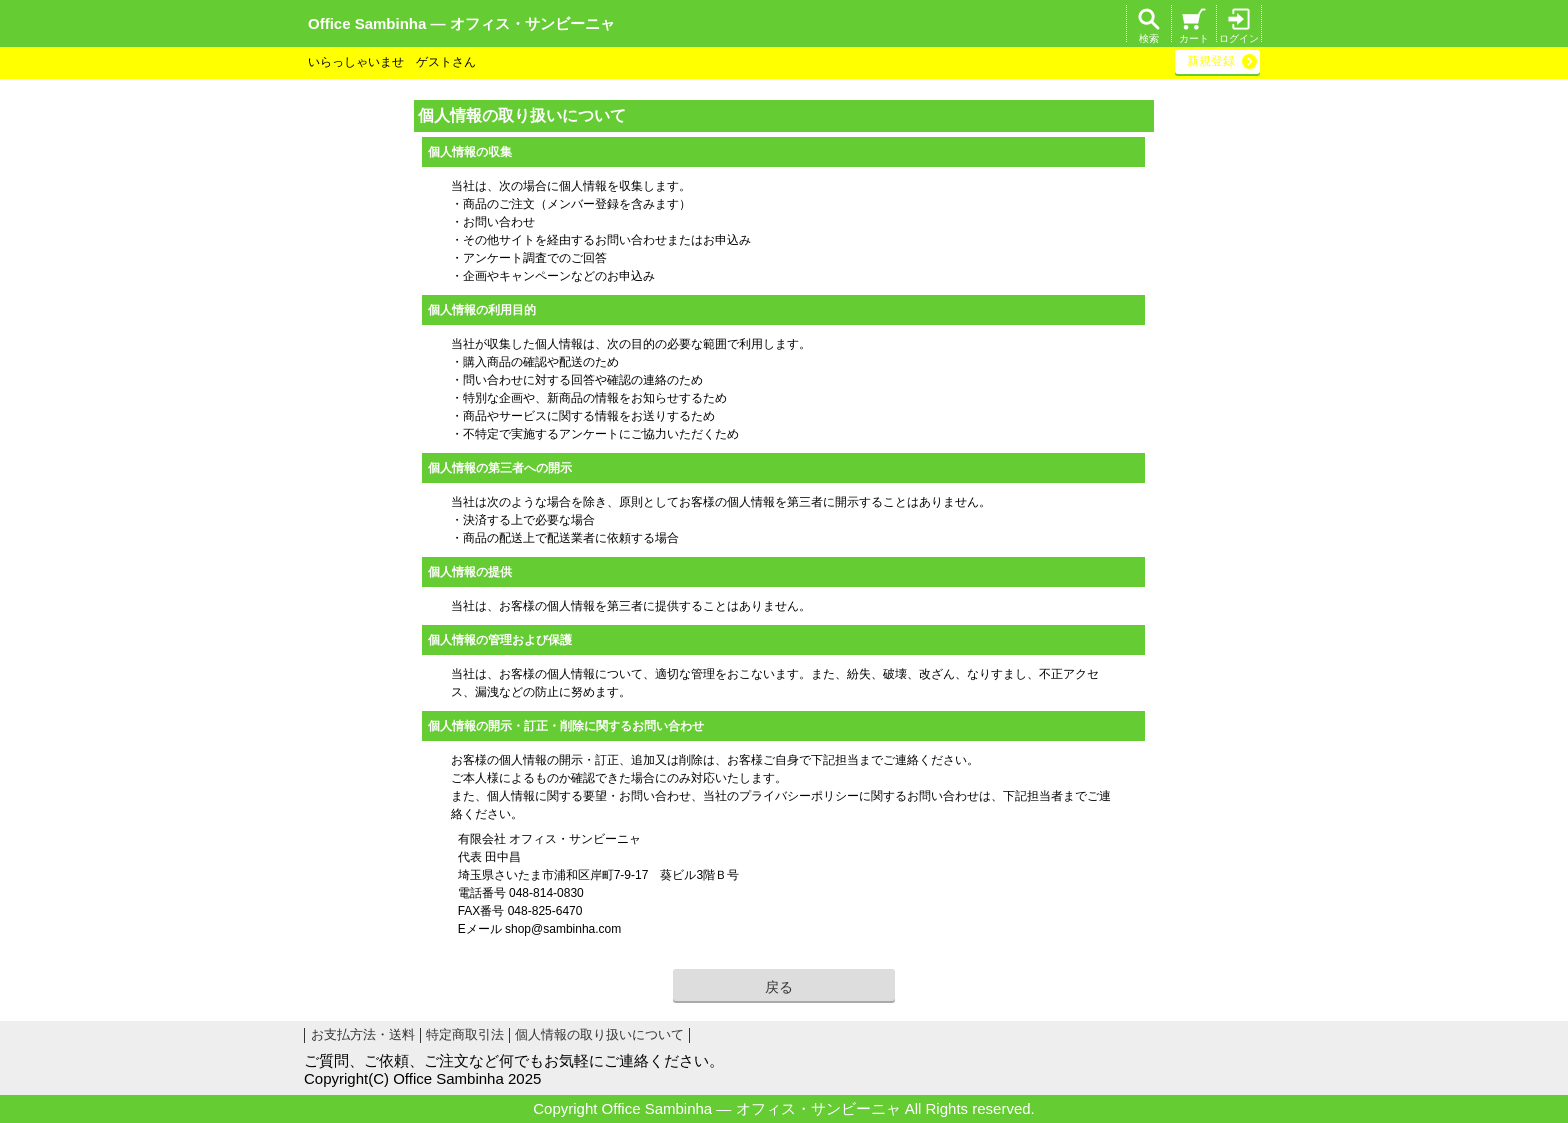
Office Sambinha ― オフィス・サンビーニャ (461, 23)
